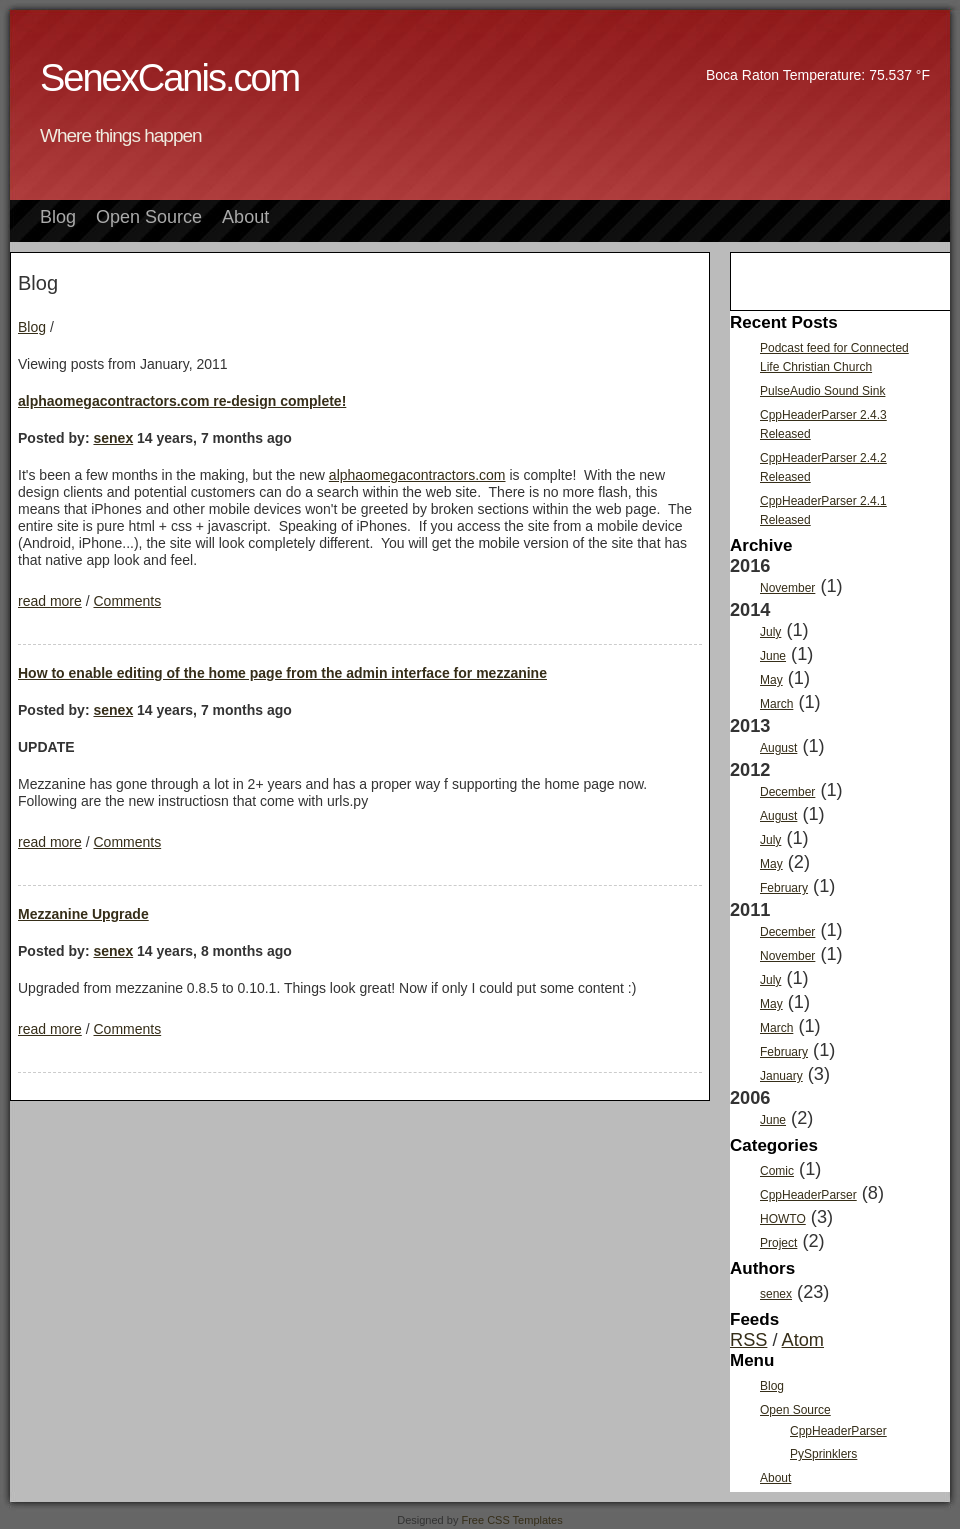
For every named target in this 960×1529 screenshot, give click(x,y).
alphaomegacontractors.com (417, 475)
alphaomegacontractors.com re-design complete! (182, 401)
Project (778, 1243)
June (773, 656)
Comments (127, 601)
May (771, 680)
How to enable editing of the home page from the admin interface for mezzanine (282, 673)
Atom (803, 1340)
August (778, 748)
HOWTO (783, 1219)
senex (113, 438)
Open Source (149, 217)
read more (50, 601)
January (781, 1076)
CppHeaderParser (808, 1195)
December (787, 792)
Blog (58, 217)
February (784, 888)
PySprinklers (823, 1454)
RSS (748, 1340)
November (787, 588)
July (770, 632)
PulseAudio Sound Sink (822, 391)
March (776, 704)
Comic (777, 1171)
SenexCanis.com (169, 78)
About (245, 217)
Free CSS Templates (511, 1520)
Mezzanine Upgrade (83, 914)
